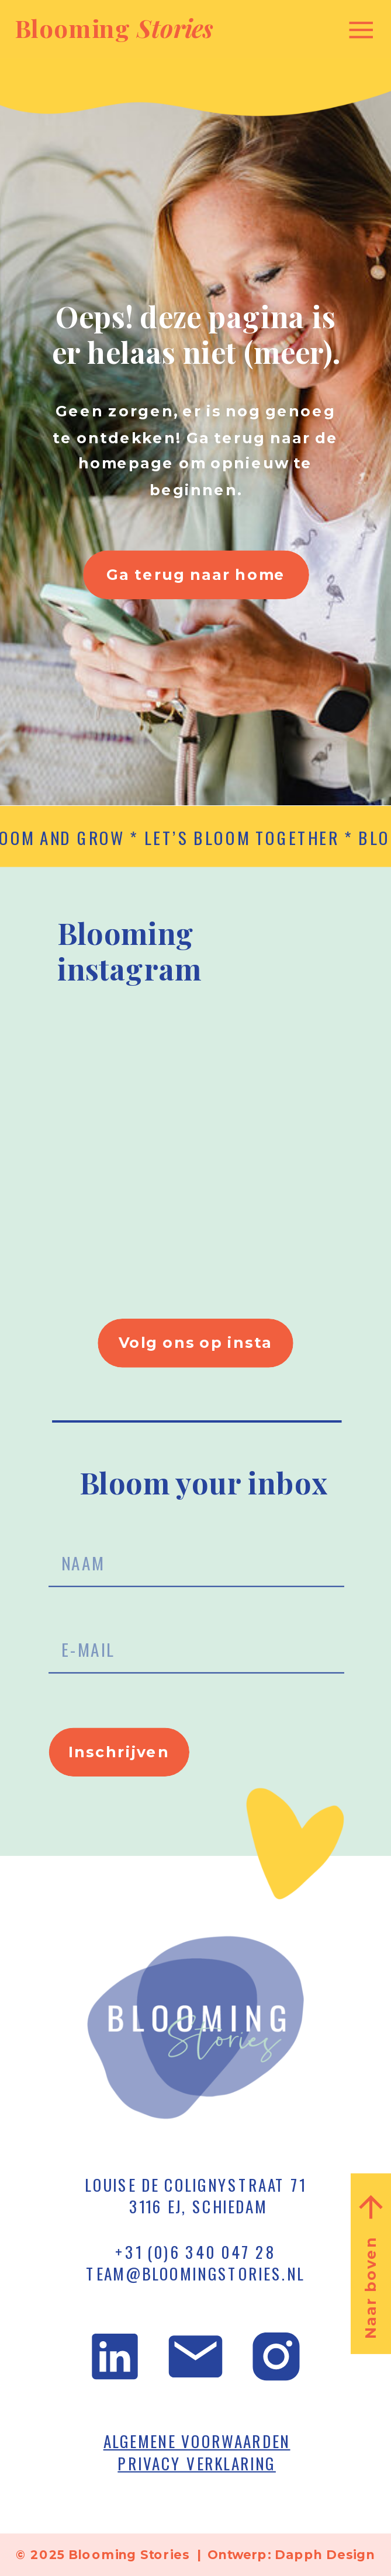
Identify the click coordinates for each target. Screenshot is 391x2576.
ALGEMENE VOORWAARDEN (196, 2440)
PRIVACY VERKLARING (196, 2462)
